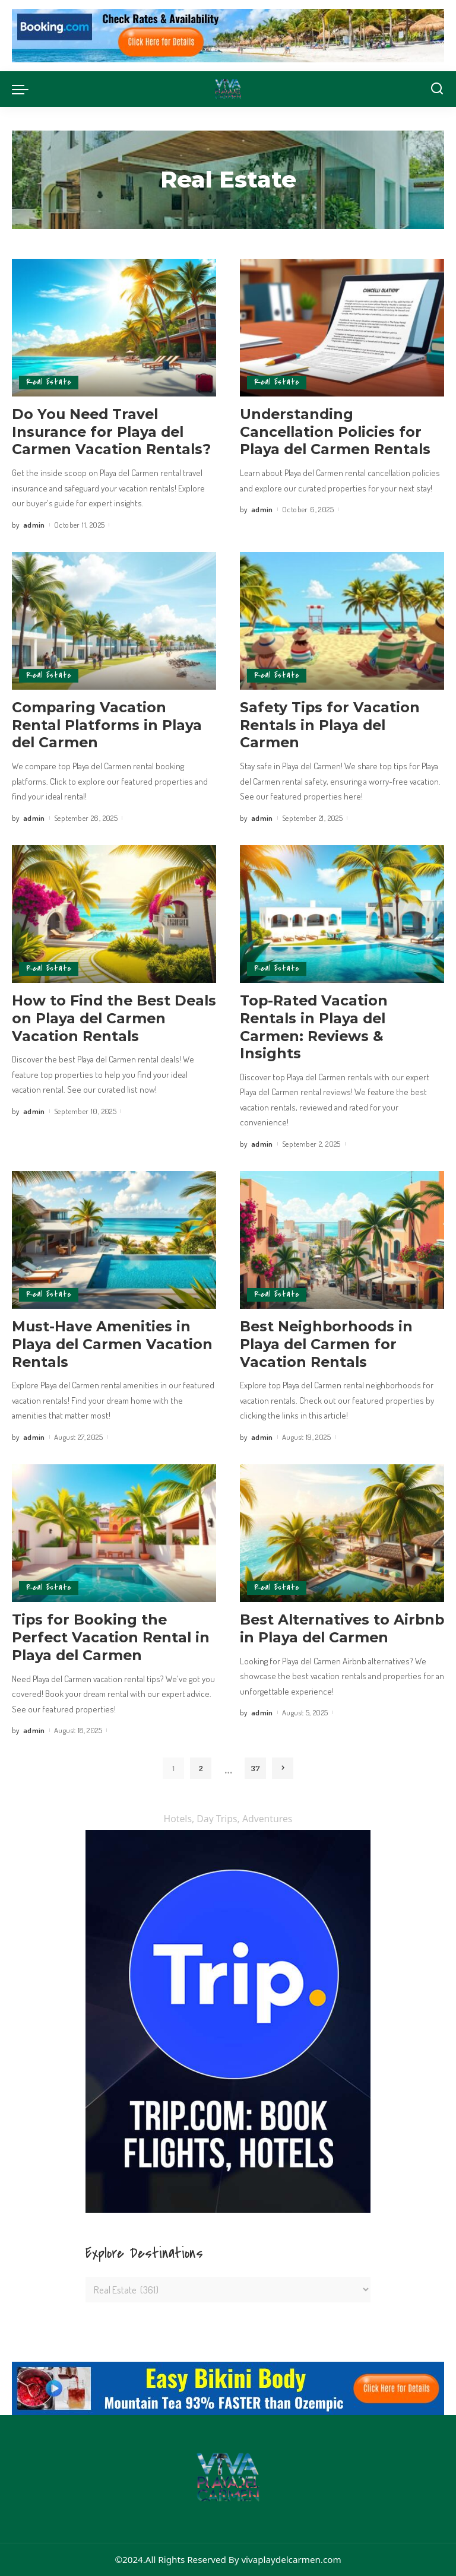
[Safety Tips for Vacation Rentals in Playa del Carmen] (342, 621)
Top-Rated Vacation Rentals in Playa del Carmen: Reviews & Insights (315, 1027)
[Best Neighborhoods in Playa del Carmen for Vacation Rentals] (342, 1240)
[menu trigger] (23, 89)
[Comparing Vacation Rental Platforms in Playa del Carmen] (114, 621)
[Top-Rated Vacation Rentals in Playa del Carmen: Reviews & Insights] (342, 914)
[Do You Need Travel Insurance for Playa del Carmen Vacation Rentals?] (114, 327)
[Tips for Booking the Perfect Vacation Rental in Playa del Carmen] (114, 1533)
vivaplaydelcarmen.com (291, 2559)
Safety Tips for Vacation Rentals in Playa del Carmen (330, 725)
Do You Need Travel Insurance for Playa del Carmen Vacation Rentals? (112, 431)
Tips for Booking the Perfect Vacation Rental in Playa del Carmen (111, 1637)
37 (255, 1768)
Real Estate (49, 382)
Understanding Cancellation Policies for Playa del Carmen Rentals (336, 431)
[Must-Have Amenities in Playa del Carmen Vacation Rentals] (114, 1240)
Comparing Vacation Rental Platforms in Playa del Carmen (107, 725)
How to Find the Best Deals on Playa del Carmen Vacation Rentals (113, 1018)
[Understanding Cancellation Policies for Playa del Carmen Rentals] (342, 327)
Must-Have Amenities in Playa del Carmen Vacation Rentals (113, 1344)
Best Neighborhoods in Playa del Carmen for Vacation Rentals (327, 1344)
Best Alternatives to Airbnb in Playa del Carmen (315, 1637)
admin (34, 524)
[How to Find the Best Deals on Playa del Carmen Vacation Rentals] (114, 914)
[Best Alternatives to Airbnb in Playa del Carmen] (342, 1533)
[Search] (437, 89)
